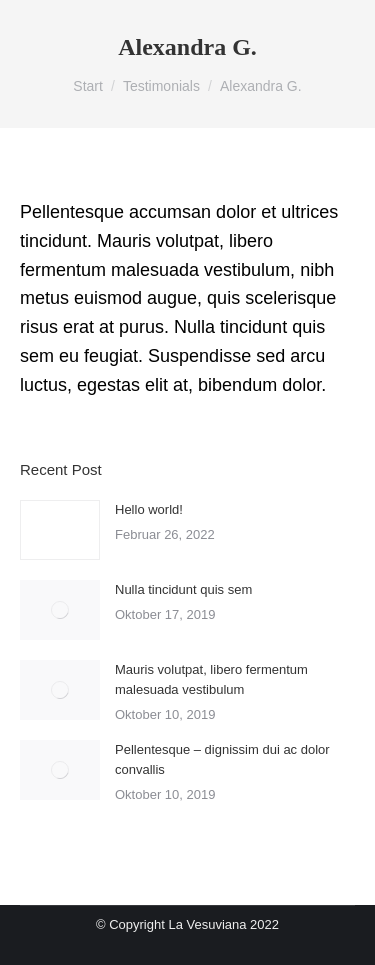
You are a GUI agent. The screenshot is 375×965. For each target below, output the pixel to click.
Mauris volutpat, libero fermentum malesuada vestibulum (211, 679)
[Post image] (60, 530)
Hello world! (149, 509)
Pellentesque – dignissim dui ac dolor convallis (222, 759)
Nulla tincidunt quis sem (183, 589)
